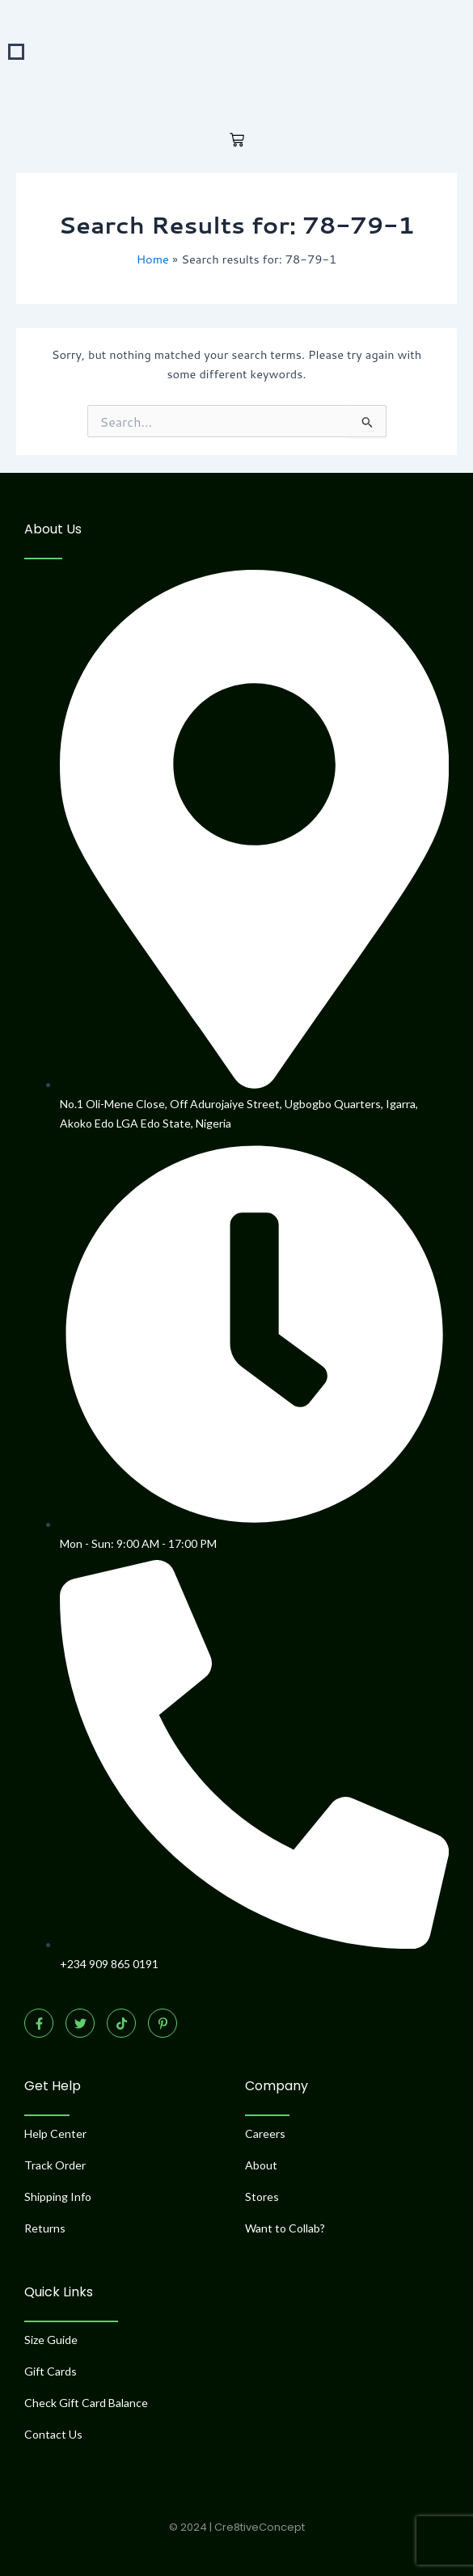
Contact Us (53, 2434)
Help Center (55, 2133)
